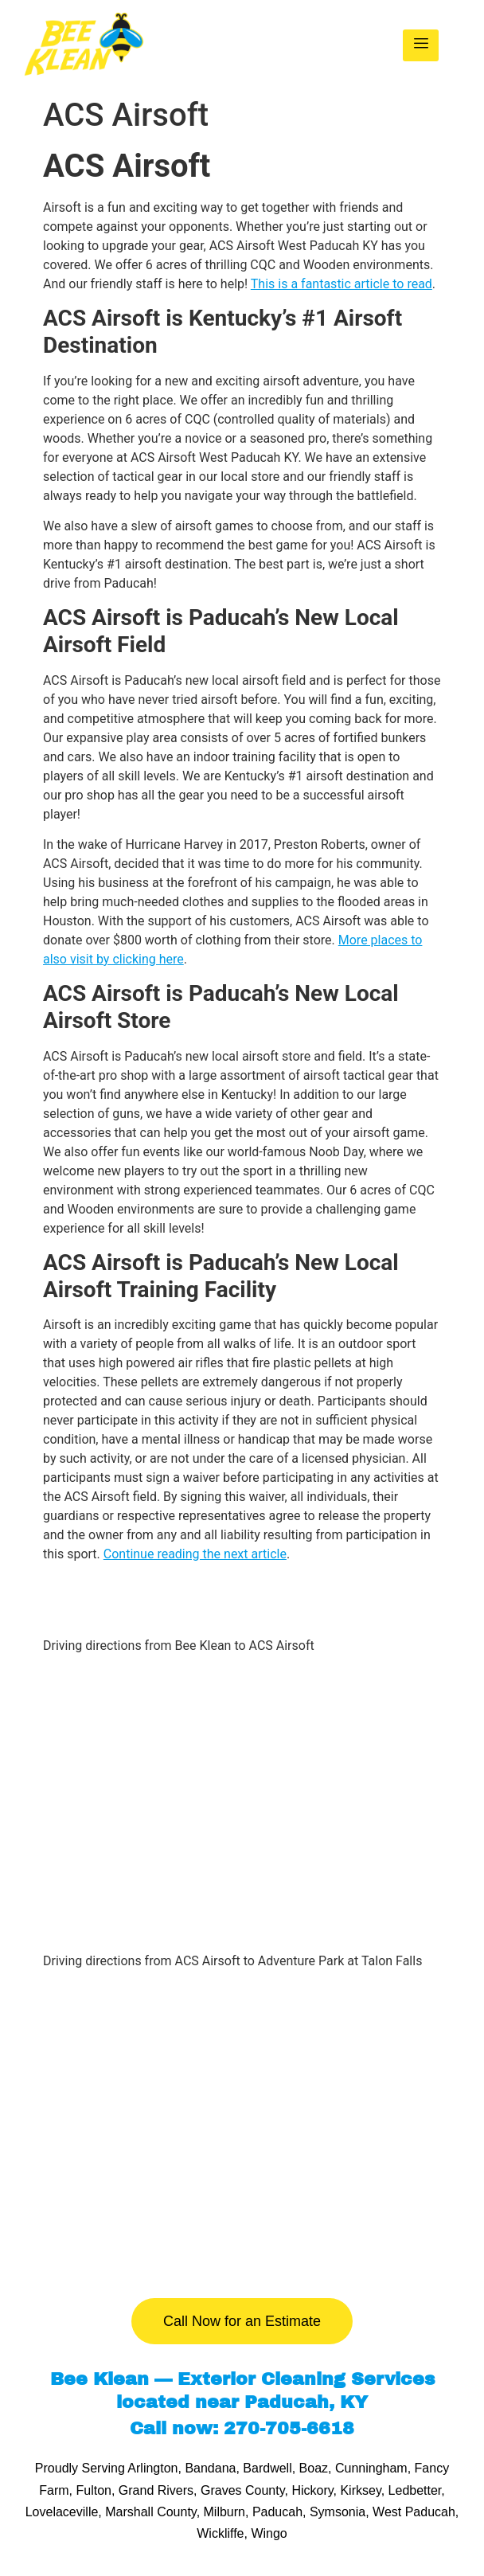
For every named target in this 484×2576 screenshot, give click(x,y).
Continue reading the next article (195, 1554)
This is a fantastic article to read (341, 283)
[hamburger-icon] (421, 45)
